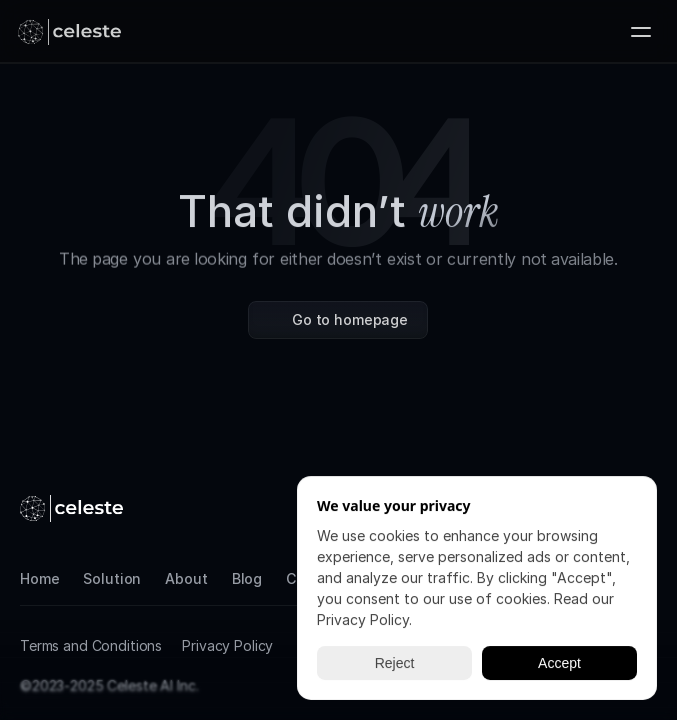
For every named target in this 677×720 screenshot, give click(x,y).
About (186, 578)
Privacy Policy (227, 645)
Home (39, 578)
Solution (112, 578)
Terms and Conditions (91, 645)
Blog (247, 578)
